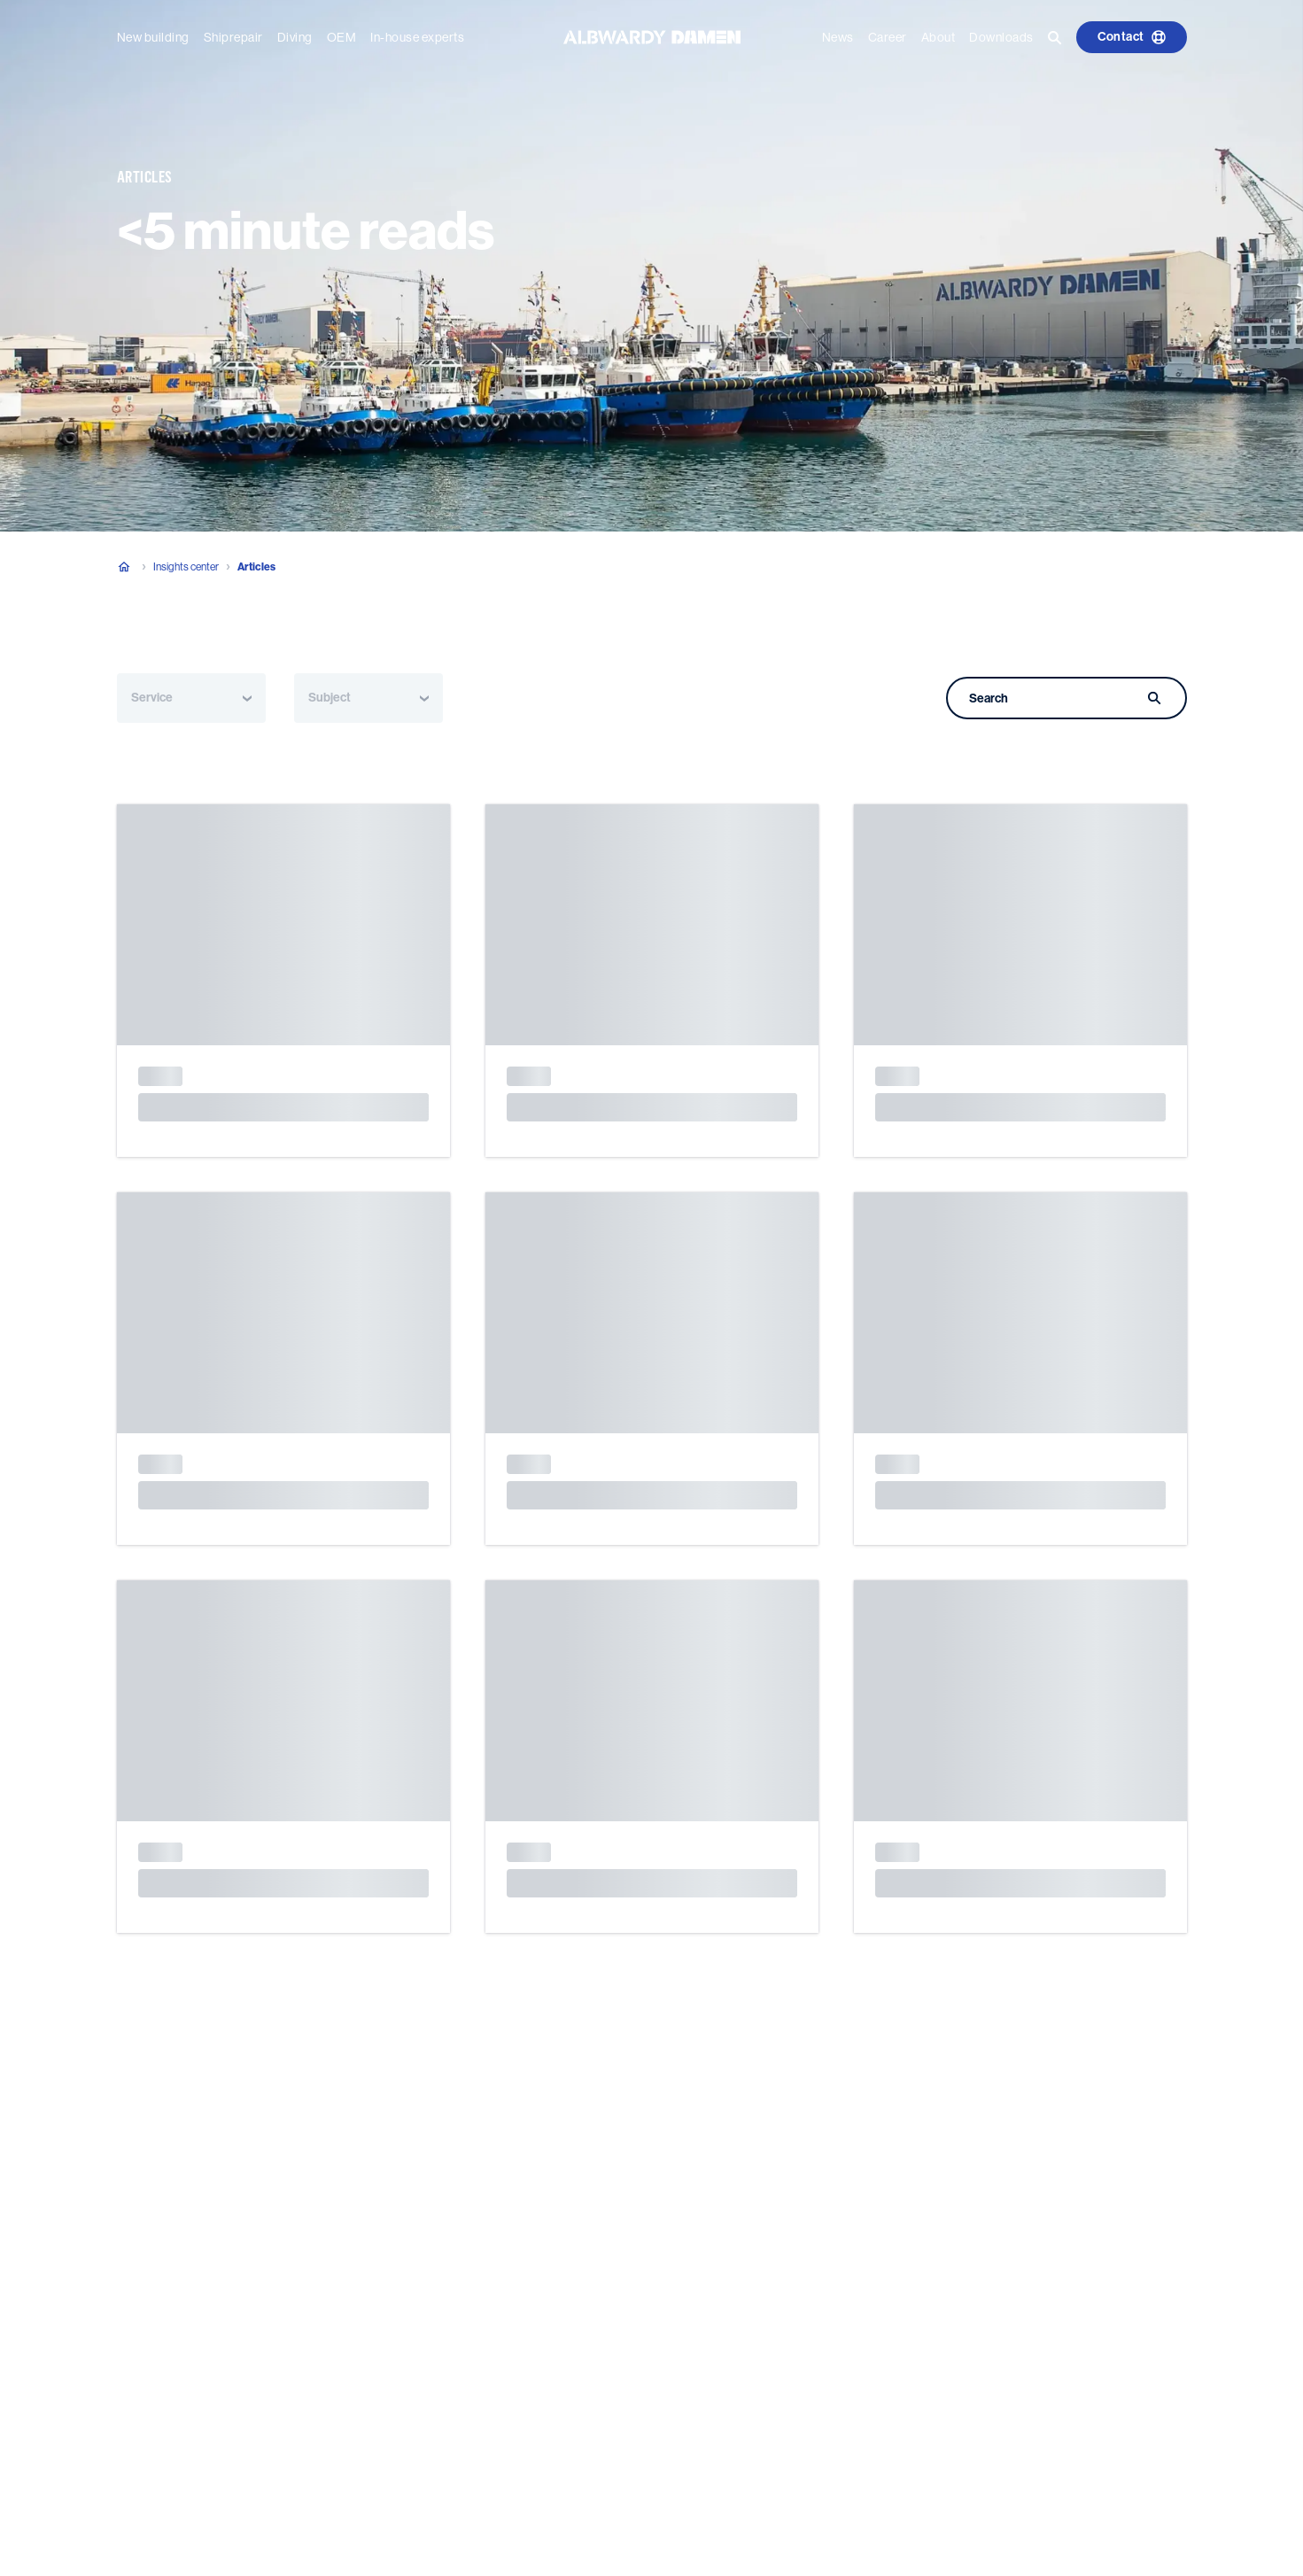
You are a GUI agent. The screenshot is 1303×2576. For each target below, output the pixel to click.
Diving (295, 37)
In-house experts (417, 37)
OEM (342, 37)
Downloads (1001, 37)
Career (887, 37)
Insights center (186, 567)
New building (153, 37)
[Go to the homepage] (652, 35)
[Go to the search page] (1055, 37)
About (938, 37)
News (838, 37)
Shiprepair (233, 37)
